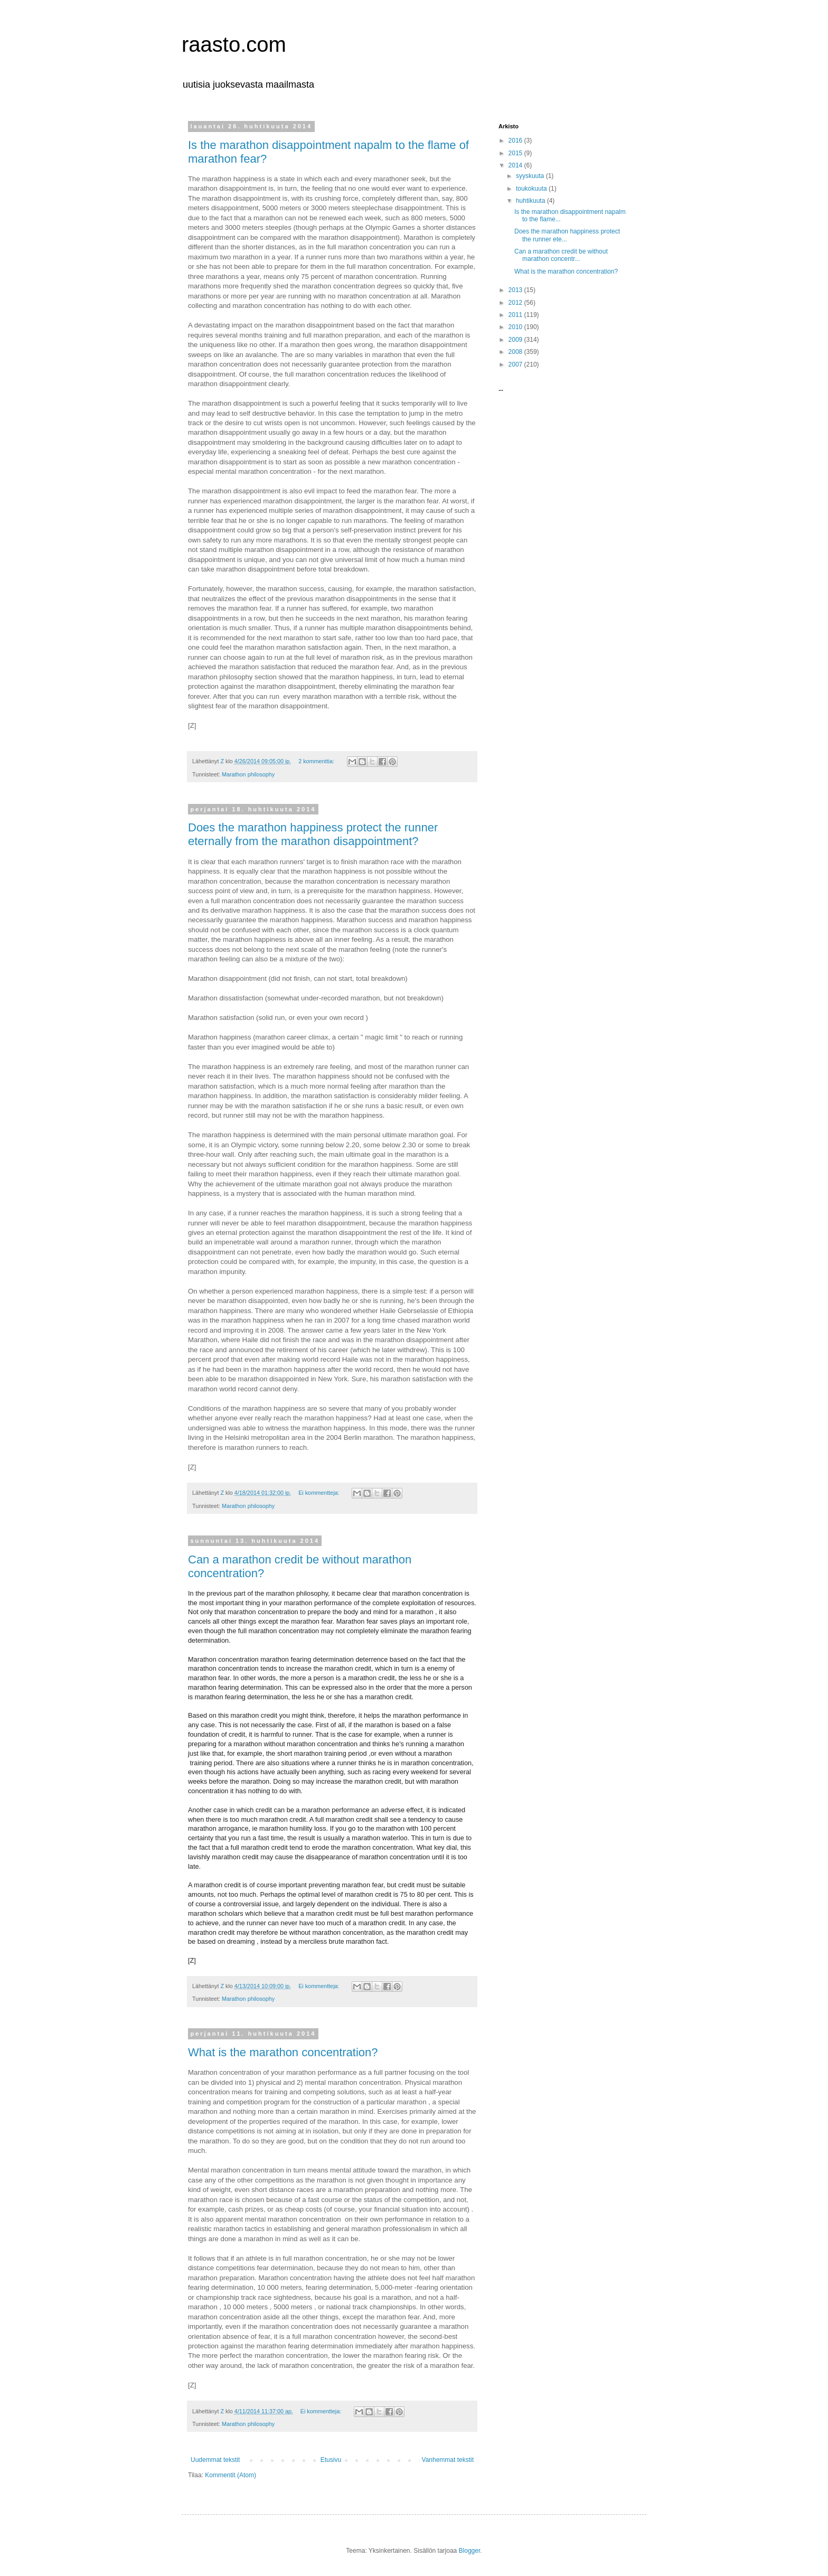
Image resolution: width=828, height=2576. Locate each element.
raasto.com (234, 44)
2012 (516, 302)
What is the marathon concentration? (283, 2052)
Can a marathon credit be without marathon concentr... (561, 255)
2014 (516, 165)
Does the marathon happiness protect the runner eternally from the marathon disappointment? (313, 834)
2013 (516, 290)
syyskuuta (531, 176)
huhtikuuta (531, 200)
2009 (516, 339)
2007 (516, 364)
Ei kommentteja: (319, 1493)
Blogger (470, 2550)
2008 (516, 351)
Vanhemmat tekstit (448, 2459)
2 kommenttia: (317, 761)
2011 (516, 315)
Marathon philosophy (248, 774)
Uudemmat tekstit (215, 2459)
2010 (516, 327)
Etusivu (331, 2459)
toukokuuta (532, 188)
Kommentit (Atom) (230, 2475)
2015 (516, 153)
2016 (516, 140)
